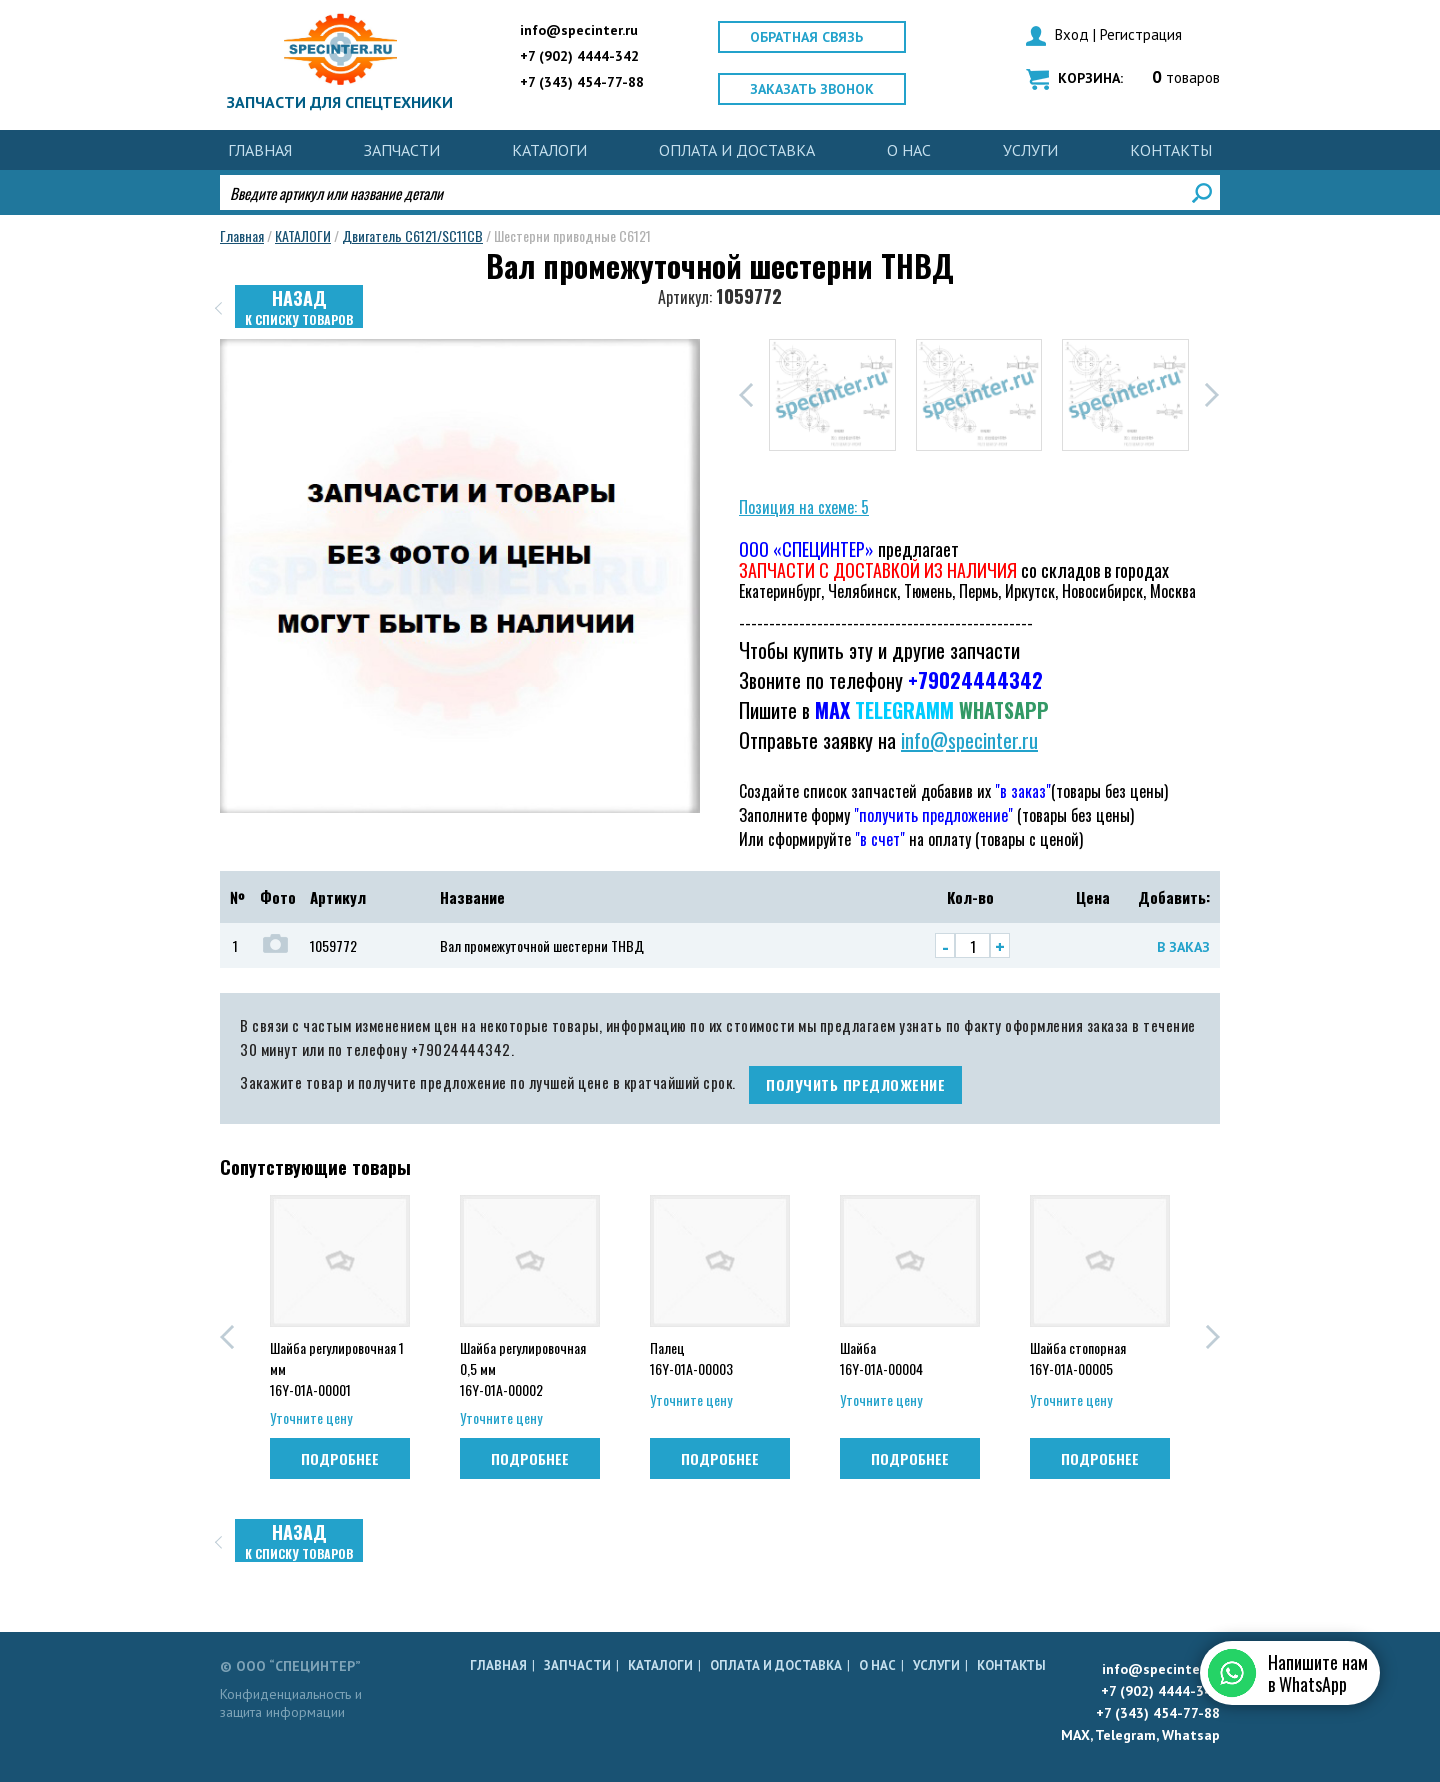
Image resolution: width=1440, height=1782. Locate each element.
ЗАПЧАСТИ (402, 150)
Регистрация (1141, 34)
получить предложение (855, 1084)
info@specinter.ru (579, 30)
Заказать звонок (812, 89)
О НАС (909, 150)
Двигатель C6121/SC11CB (412, 235)
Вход (1072, 34)
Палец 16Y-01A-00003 (691, 1358)
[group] (832, 395)
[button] (746, 395)
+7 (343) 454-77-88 (582, 82)
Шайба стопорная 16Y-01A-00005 (1078, 1358)
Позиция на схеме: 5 (804, 507)
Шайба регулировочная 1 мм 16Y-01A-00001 (337, 1367)
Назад (299, 306)
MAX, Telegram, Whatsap (1140, 1735)
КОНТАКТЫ (1171, 150)
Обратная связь (806, 37)
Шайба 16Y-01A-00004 (881, 1358)
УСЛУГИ (1030, 150)
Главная (260, 150)
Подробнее (340, 1458)
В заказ (1183, 947)
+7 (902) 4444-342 (579, 56)
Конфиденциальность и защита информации (291, 1703)
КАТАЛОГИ (549, 150)
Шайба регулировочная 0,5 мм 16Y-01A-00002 (523, 1367)
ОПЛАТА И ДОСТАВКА (737, 150)
